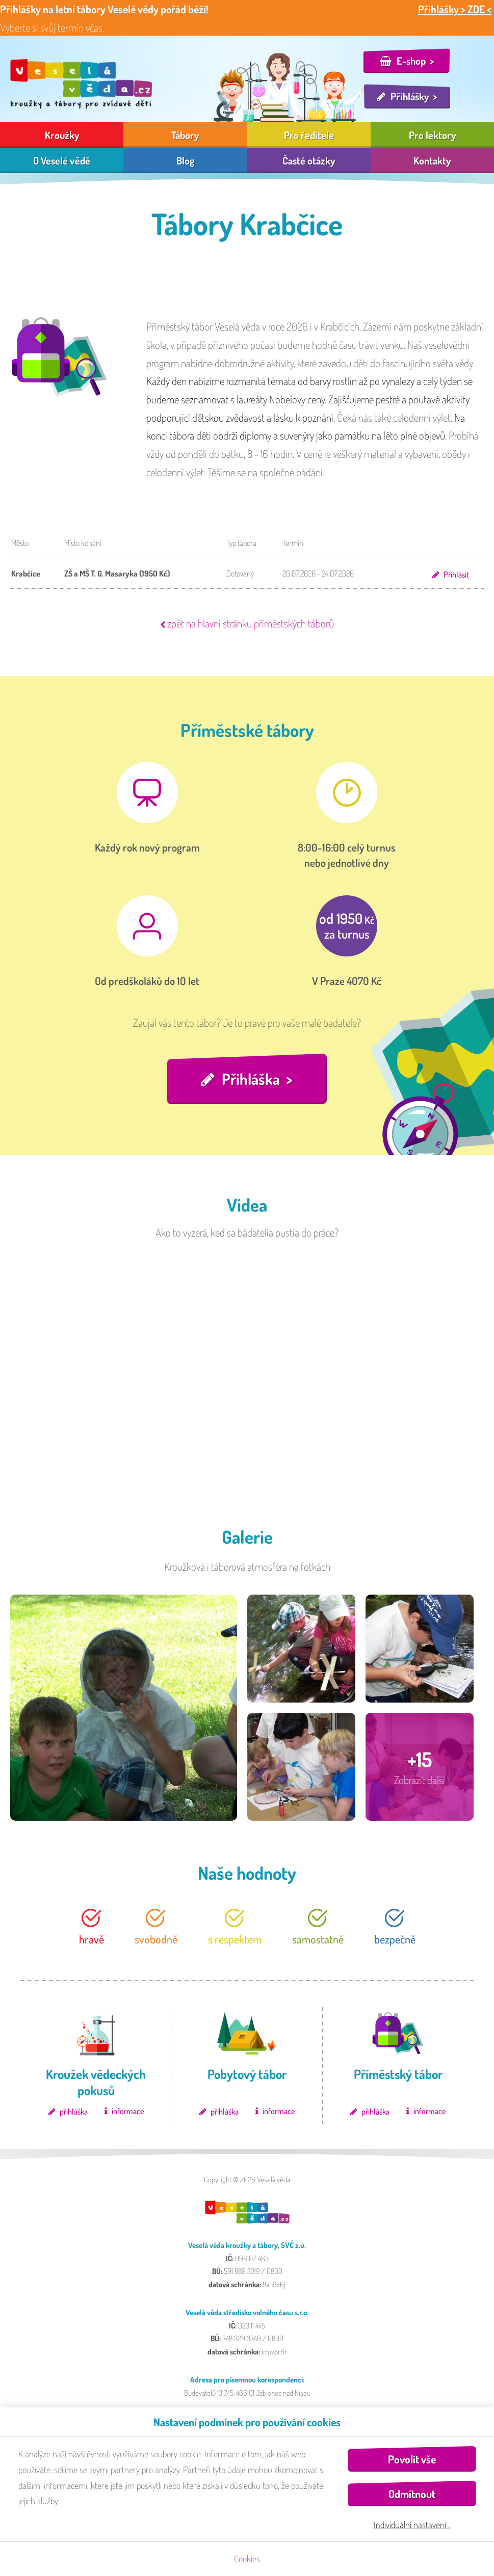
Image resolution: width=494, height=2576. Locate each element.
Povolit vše (412, 2459)
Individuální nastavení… (412, 2524)
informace (128, 2111)
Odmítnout (411, 2494)
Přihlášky (410, 96)
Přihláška (251, 1078)
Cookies (247, 2558)
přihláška (74, 2111)
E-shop (411, 60)
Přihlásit (456, 574)
